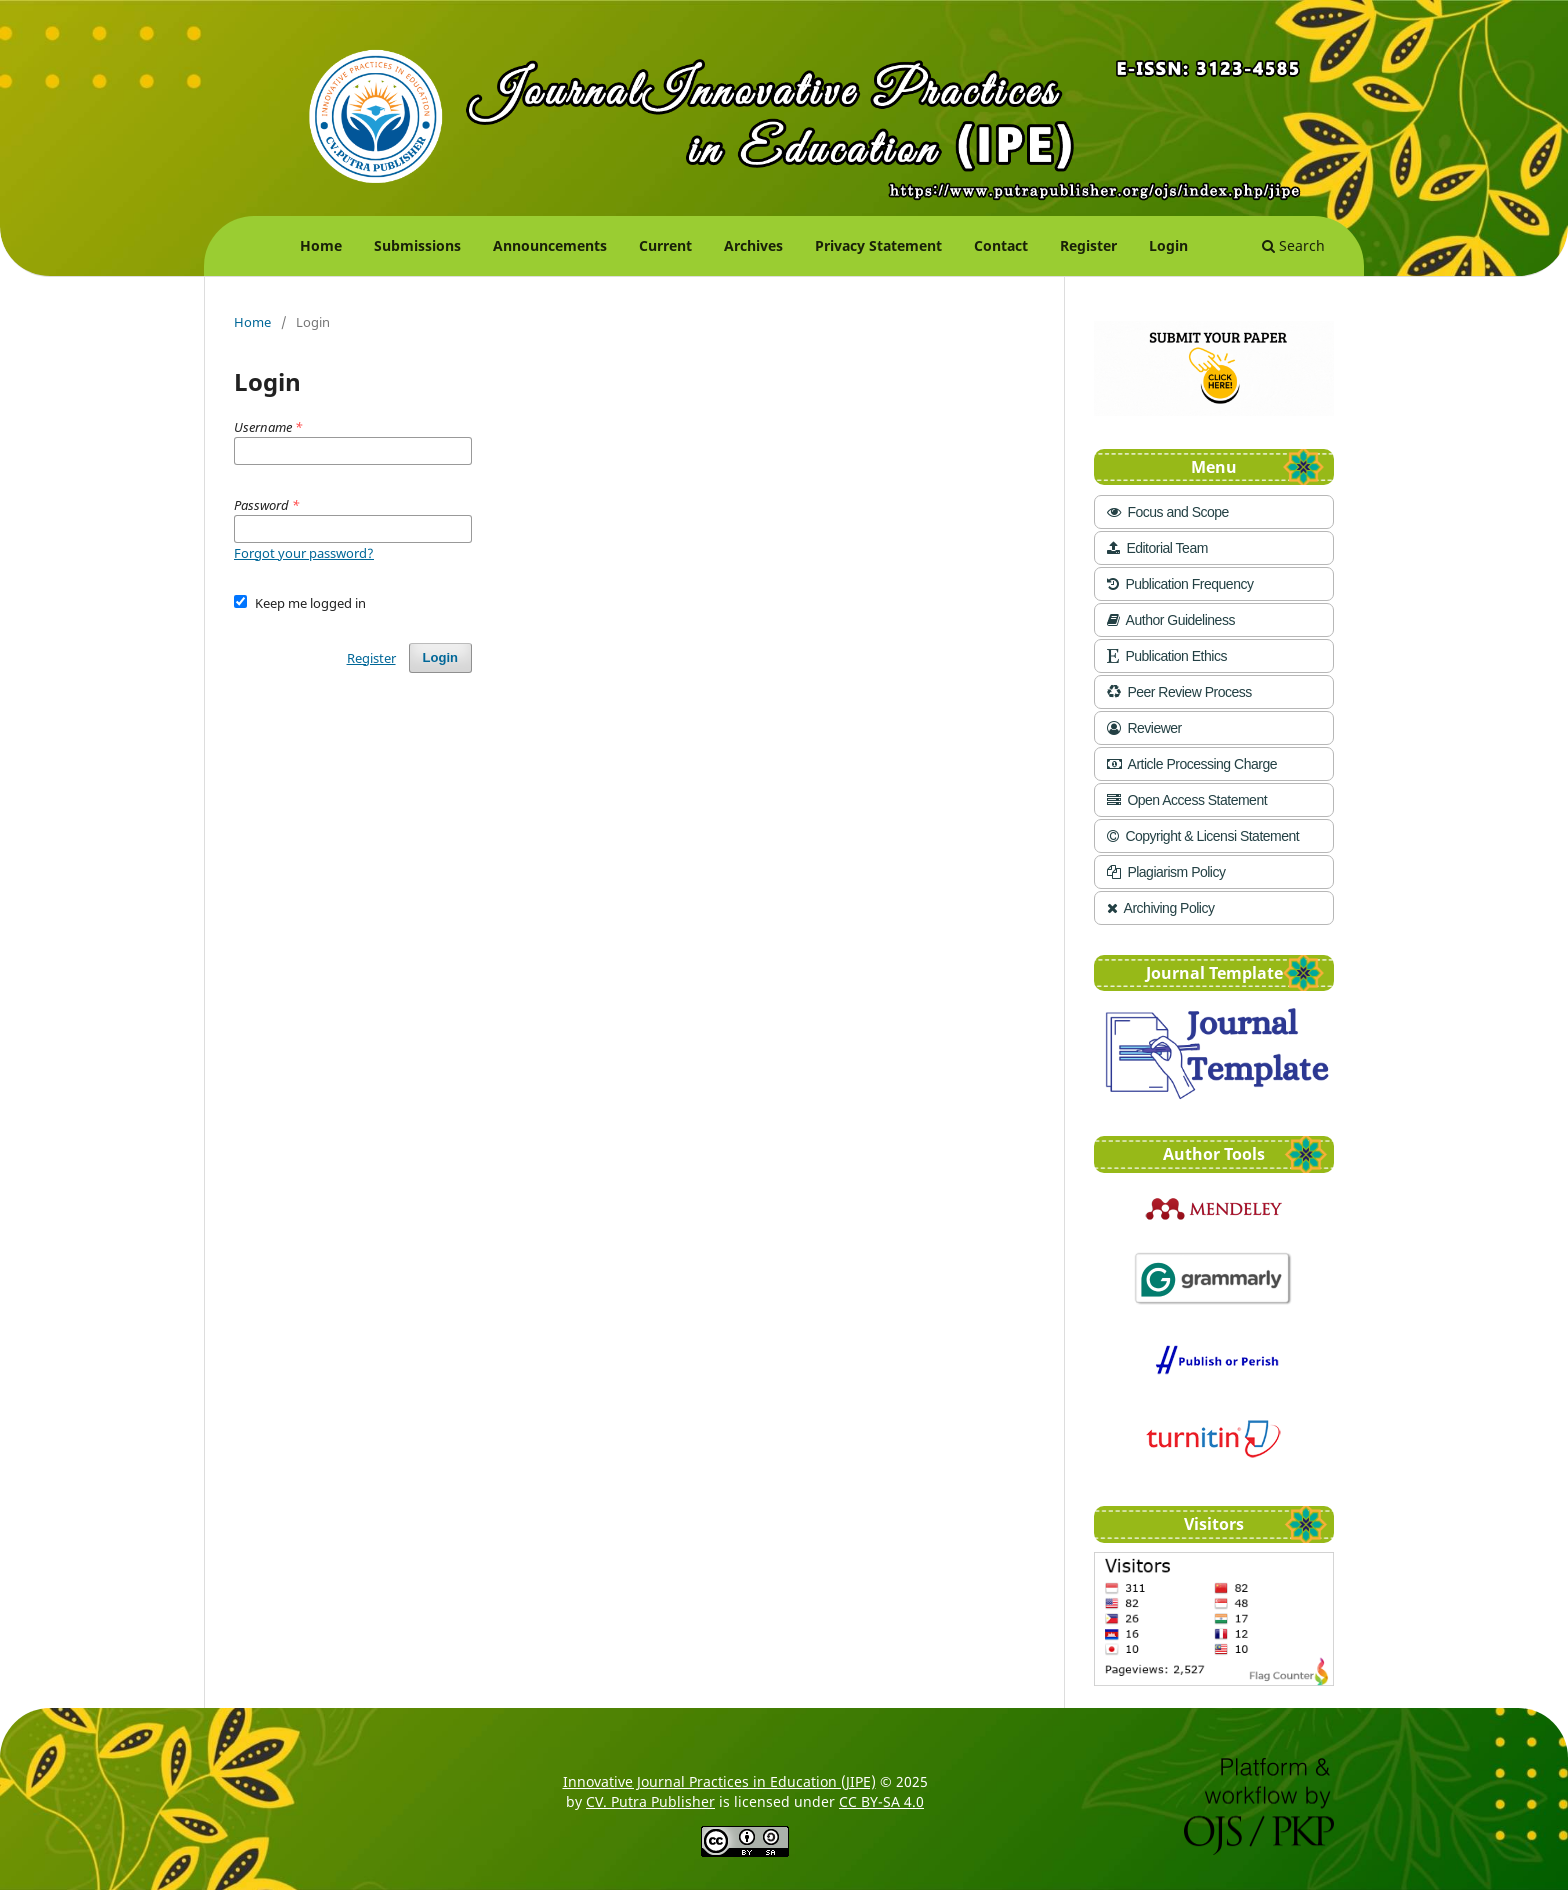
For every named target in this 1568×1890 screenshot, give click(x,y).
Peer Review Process (1179, 692)
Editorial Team (1157, 548)
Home (321, 245)
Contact (1001, 245)
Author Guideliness (1171, 620)
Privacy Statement (878, 245)
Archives (753, 245)
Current (665, 245)
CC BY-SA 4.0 (881, 1801)
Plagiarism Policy (1166, 872)
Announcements (550, 245)
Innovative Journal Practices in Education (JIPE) (719, 1781)
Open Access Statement (1187, 800)
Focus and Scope (1168, 512)
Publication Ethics (1167, 656)
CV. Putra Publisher (650, 1801)
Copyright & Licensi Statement (1203, 836)
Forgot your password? (304, 553)
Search (1293, 245)
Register (1088, 245)
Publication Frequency (1180, 584)
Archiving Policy (1160, 908)
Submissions (417, 245)
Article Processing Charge (1192, 764)
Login (1168, 245)
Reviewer (1144, 728)
